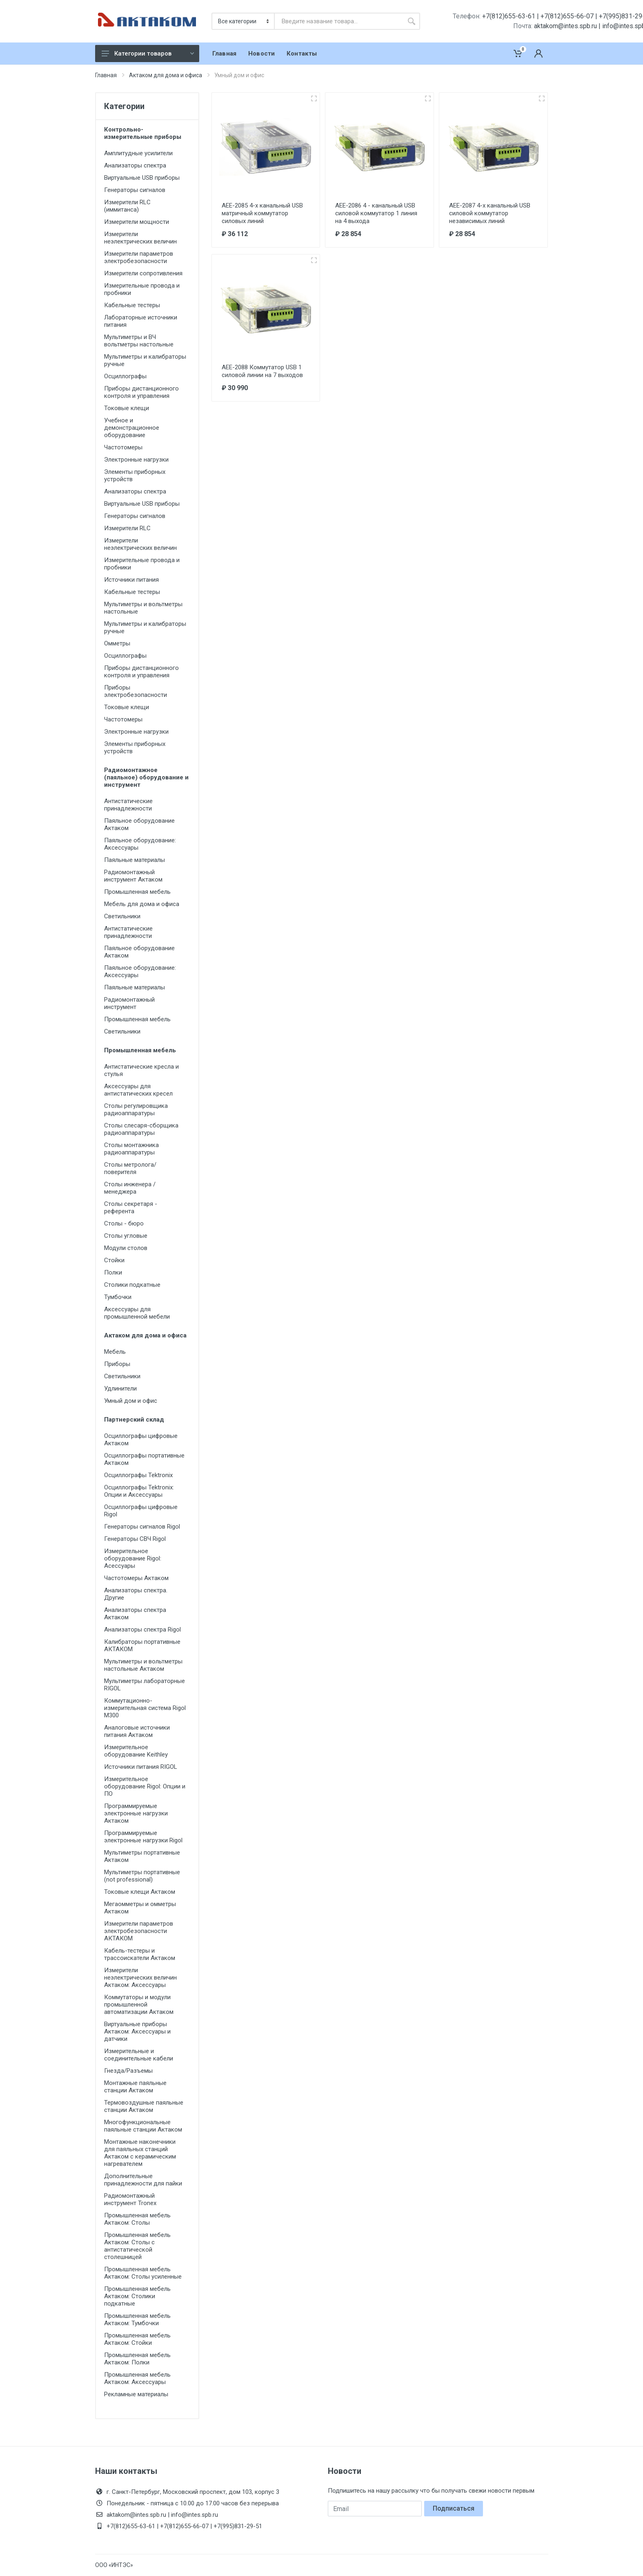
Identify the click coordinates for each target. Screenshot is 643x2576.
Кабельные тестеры (132, 305)
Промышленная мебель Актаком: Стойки (137, 2339)
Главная (106, 75)
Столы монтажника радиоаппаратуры (131, 1148)
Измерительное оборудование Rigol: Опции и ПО (144, 1786)
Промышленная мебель (137, 891)
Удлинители (120, 1388)
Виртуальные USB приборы (142, 177)
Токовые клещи (126, 408)
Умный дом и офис (130, 1400)
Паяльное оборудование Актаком (139, 824)
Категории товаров (148, 53)
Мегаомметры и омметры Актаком (140, 1907)
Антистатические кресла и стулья (141, 1070)
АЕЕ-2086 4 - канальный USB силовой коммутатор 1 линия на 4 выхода (376, 213)
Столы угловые (125, 1235)
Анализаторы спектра (135, 165)
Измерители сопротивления (143, 273)
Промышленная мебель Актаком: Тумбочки (137, 2319)
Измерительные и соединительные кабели (138, 2054)
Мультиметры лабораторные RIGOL (144, 1684)
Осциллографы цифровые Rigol (141, 1510)
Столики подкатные (132, 1284)
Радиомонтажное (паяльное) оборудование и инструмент (146, 777)
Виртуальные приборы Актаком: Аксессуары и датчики (137, 2031)
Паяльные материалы (134, 860)
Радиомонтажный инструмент (129, 1003)
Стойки (114, 1260)
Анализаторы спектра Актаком (135, 1613)
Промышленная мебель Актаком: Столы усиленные (143, 2273)
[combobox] (339, 21)
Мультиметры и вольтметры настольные (143, 607)
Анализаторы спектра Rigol (142, 1629)
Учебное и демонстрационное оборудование (131, 428)
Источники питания (131, 579)
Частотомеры (123, 447)
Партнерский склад (134, 1419)
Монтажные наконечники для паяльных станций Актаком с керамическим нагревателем (140, 2153)
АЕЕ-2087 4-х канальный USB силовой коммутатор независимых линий (489, 213)
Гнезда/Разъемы (128, 2070)
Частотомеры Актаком (136, 1578)
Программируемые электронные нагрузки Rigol (143, 1836)
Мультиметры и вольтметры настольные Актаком (143, 1665)
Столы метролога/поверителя (130, 1168)
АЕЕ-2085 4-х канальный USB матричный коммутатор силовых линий (262, 213)
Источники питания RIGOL (140, 1766)
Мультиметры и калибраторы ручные (145, 360)
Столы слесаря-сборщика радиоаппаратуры (141, 1129)
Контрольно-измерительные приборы (142, 133)
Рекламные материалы (136, 2394)
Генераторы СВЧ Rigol (135, 1538)
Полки (113, 1272)
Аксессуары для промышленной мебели (137, 1313)
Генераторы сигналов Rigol (142, 1526)
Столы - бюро (124, 1223)
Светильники (122, 916)
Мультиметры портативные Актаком (142, 1856)
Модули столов (125, 1248)
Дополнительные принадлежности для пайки (143, 2179)
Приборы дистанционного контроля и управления (141, 392)
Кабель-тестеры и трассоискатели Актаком (139, 1954)
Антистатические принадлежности (128, 804)
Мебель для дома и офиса (141, 904)
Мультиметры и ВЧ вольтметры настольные (139, 340)
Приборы (117, 1364)
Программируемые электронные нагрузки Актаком (136, 1813)
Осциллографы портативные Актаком (144, 1459)
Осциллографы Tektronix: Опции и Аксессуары (139, 1491)
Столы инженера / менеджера (130, 1188)
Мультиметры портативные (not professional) (142, 1875)
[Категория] (243, 21)
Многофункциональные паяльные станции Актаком (143, 2125)
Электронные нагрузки (136, 459)
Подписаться (453, 2508)
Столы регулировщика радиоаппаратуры (136, 1109)
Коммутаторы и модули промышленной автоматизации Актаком (139, 2004)
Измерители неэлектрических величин (140, 237)
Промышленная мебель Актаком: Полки (137, 2358)
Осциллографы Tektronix (138, 1475)
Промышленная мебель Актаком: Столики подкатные (137, 2296)
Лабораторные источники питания (140, 321)
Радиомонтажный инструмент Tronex (130, 2199)
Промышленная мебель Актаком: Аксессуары (137, 2378)
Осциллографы (125, 376)
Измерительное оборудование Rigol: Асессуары (132, 1558)
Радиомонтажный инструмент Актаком (133, 875)
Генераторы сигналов (134, 190)
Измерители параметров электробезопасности (138, 257)
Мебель (115, 1351)
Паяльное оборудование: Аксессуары (140, 844)
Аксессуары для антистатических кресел (138, 1090)
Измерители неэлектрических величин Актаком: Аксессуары (140, 1978)
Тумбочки (117, 1297)
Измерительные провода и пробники (142, 289)
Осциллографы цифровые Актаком (141, 1439)
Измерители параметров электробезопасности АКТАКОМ (138, 1931)
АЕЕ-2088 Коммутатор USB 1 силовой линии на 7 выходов (262, 371)
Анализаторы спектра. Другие (135, 1594)
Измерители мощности (136, 221)
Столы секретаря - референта (130, 1207)
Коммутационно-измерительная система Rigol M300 (145, 1708)
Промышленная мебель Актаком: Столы (137, 2219)
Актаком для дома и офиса (165, 75)
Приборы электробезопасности (135, 691)
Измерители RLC (127, 528)
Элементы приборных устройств (134, 475)
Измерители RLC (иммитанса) (127, 206)
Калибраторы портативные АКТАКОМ (142, 1645)
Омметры (117, 643)
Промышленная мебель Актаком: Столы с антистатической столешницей (137, 2246)
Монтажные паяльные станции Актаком (135, 2086)
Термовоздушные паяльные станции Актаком (143, 2106)
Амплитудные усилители (138, 153)
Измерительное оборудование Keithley (136, 1750)
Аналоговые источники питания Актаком (137, 1731)
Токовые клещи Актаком (139, 1891)
